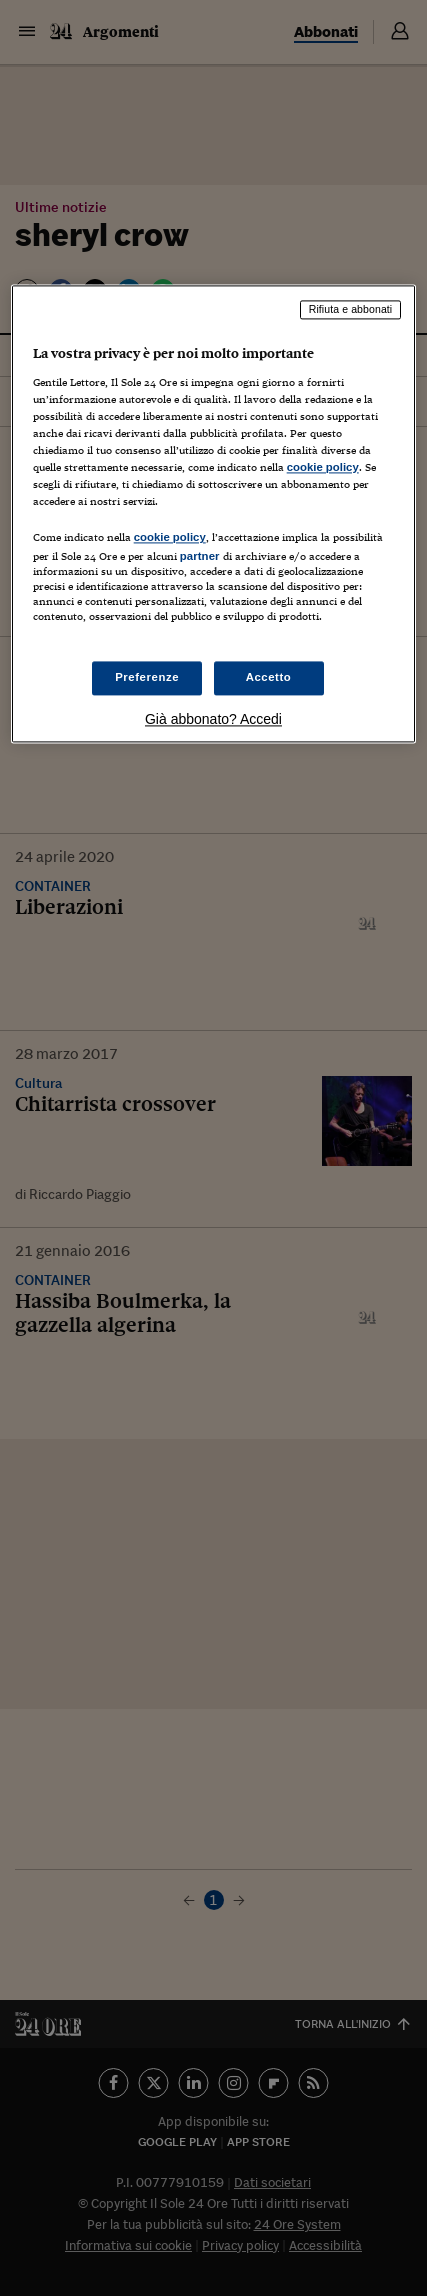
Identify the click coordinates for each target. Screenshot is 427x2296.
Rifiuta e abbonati (351, 310)
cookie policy (323, 468)
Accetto (269, 677)
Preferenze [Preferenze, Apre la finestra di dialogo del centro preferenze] (147, 677)
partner (200, 557)
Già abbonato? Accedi (213, 719)
